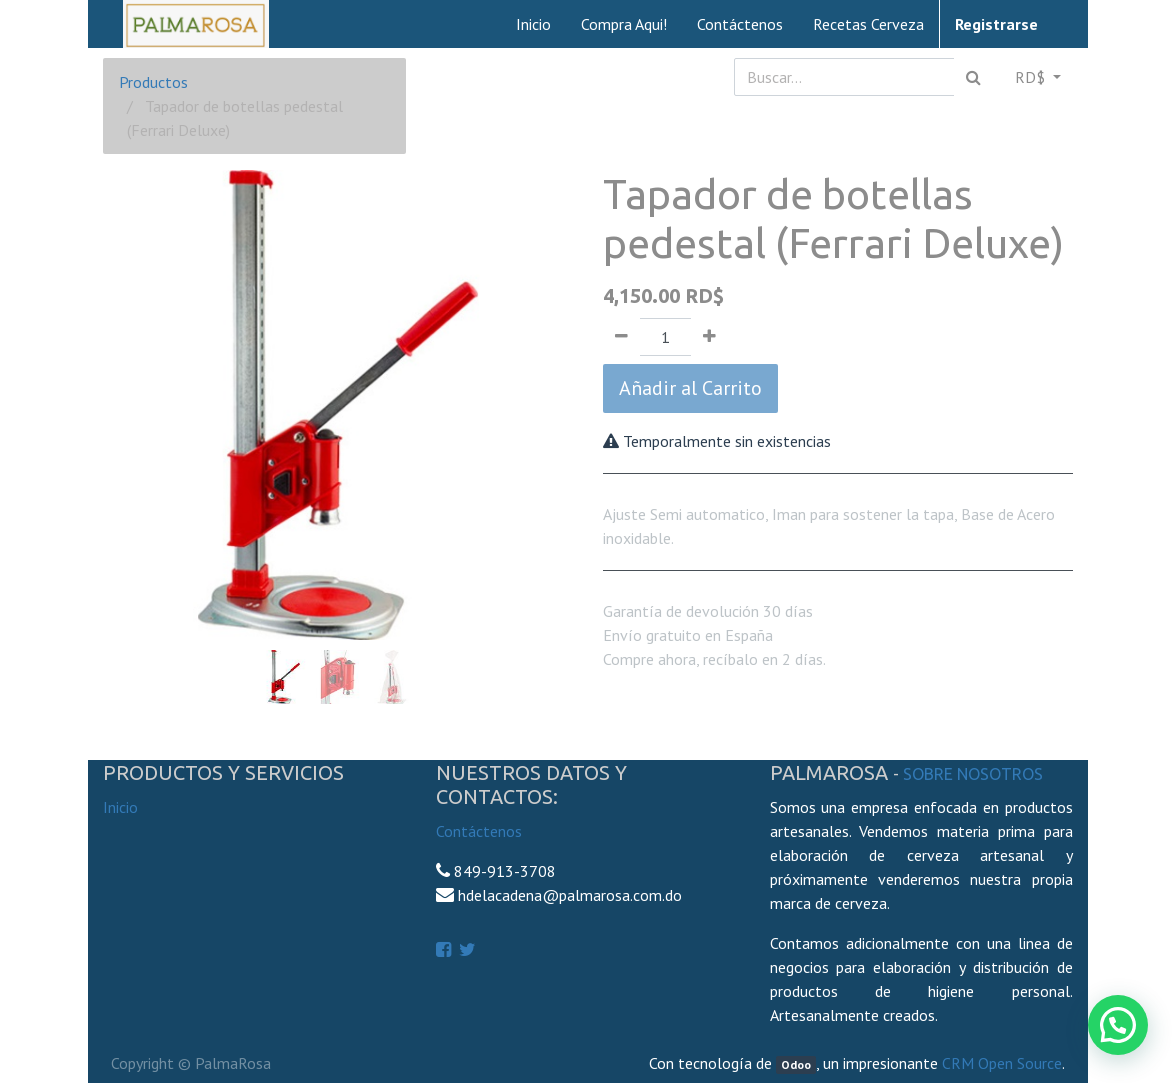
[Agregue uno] (709, 337)
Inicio (120, 807)
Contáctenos (479, 831)
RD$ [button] (1032, 77)
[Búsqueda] (973, 77)
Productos (153, 82)
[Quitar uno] (621, 337)
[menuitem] (533, 24)
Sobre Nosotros (973, 774)
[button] (138, 370)
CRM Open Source (1002, 1063)
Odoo (796, 1064)
